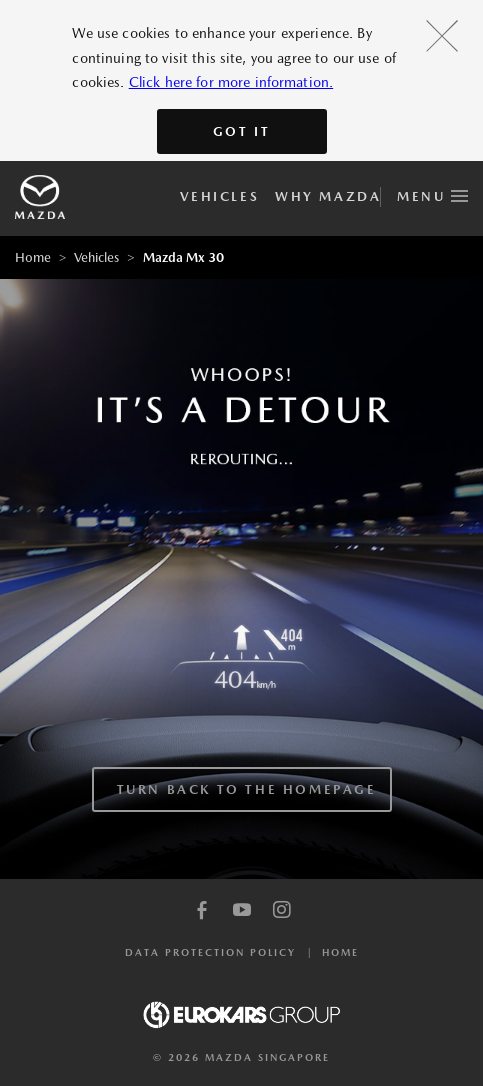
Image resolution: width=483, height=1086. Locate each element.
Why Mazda (328, 196)
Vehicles (219, 196)
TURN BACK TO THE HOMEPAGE (247, 789)
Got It (242, 131)
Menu (432, 193)
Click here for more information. (231, 82)
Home (33, 257)
